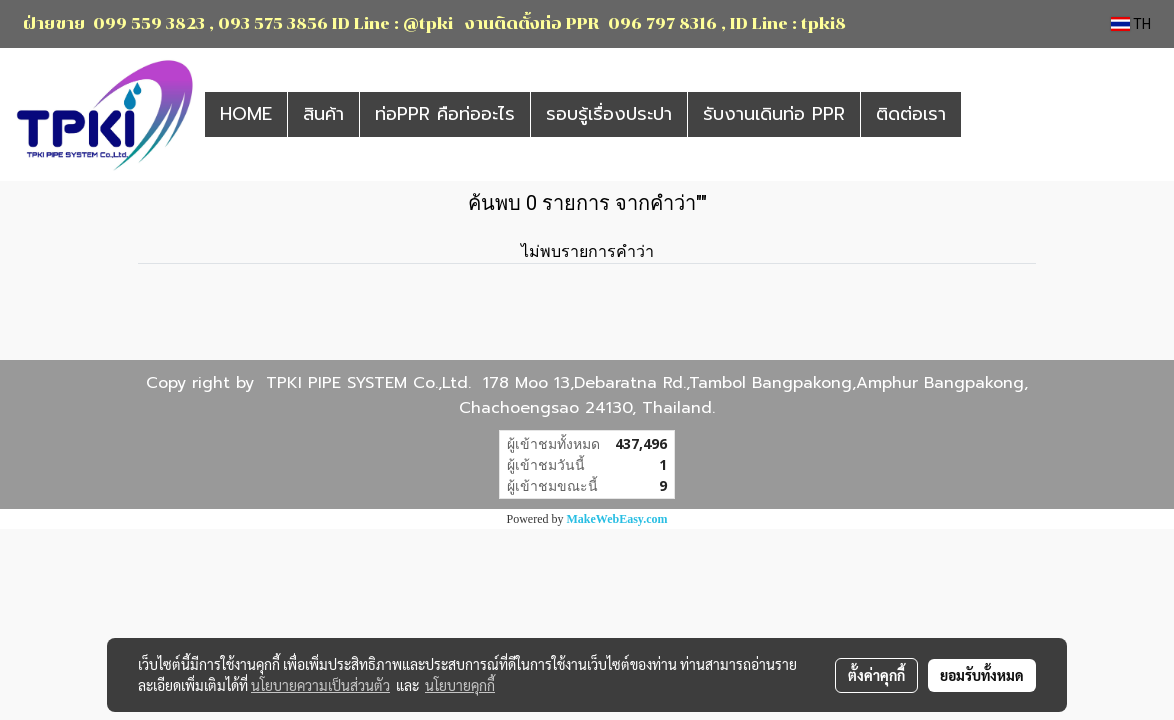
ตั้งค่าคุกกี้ (876, 675)
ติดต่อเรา (911, 114)
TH (1131, 24)
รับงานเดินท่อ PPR (774, 114)
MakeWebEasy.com (617, 519)
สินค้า (323, 114)
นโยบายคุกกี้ (460, 685)
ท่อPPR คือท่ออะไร (445, 114)
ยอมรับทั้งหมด (982, 675)
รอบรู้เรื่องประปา (609, 114)
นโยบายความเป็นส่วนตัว (320, 685)
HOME (246, 114)
